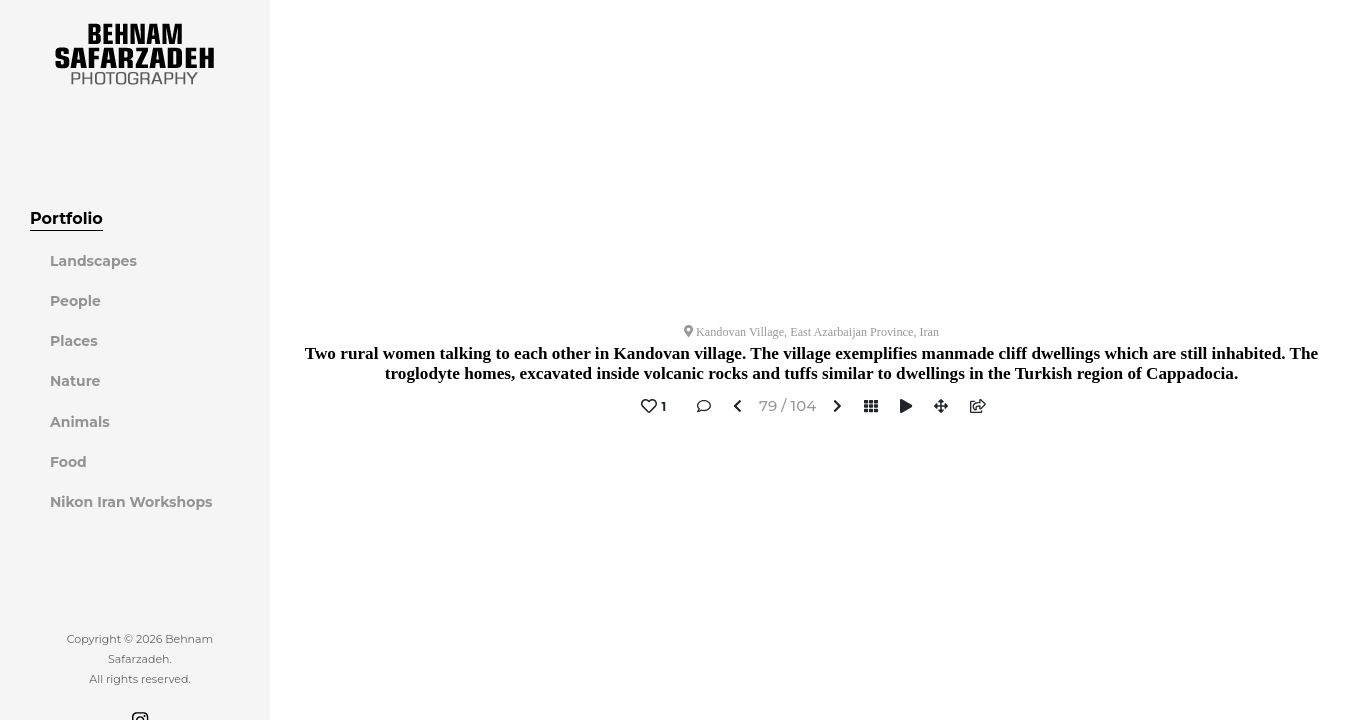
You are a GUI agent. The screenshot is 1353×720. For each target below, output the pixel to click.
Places (74, 341)
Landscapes (93, 261)
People (75, 301)
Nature (75, 381)
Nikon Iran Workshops (131, 502)
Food (68, 462)
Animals (80, 422)
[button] (737, 407)
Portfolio (66, 218)
